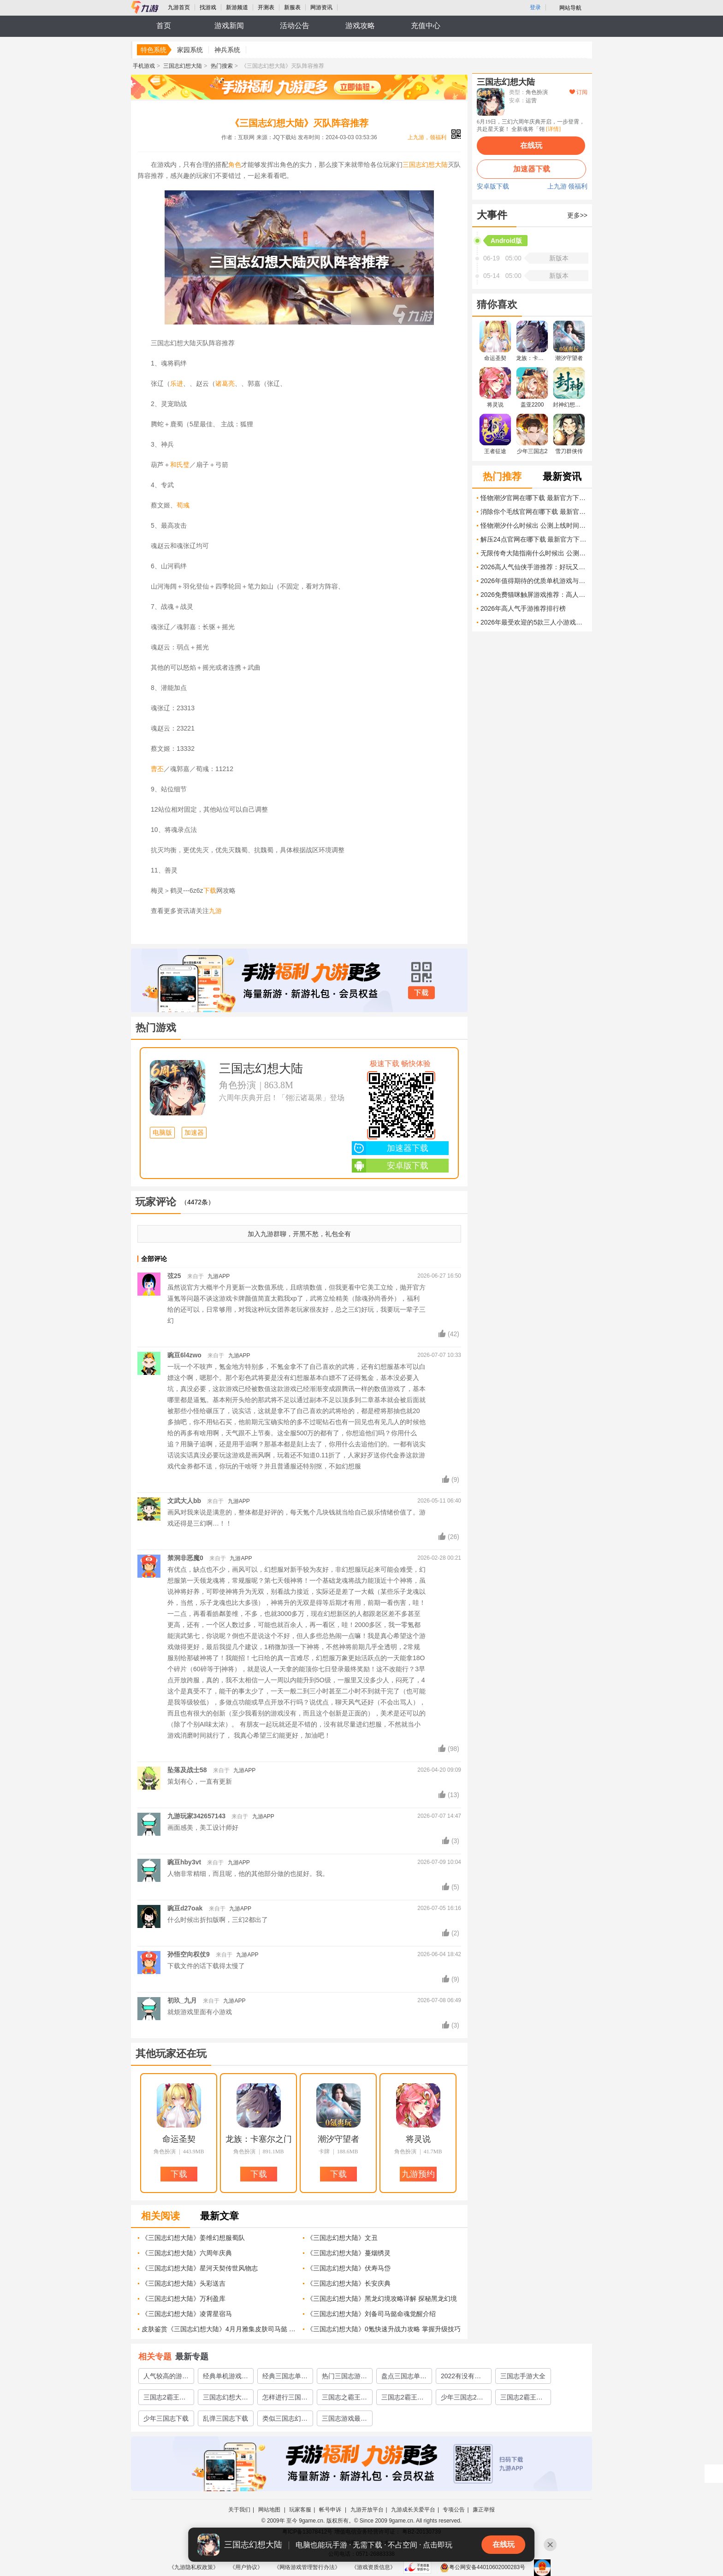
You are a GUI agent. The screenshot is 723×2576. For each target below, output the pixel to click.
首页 (163, 25)
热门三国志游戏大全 (344, 2377)
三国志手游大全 (522, 2376)
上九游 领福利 (567, 186)
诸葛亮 (225, 383)
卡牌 (324, 2151)
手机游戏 (144, 66)
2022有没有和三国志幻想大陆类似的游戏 (463, 2377)
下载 (209, 890)
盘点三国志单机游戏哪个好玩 (404, 2377)
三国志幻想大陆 (182, 66)
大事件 (492, 215)
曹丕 (157, 768)
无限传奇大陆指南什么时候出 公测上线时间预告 (533, 553)
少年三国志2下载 (462, 2399)
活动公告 (294, 25)
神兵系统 (227, 49)
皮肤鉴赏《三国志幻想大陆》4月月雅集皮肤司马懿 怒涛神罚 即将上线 (219, 2329)
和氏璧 (180, 464)
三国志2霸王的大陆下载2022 (164, 2399)
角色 (234, 164)
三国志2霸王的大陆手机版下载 (404, 2399)
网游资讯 (321, 7)
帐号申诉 (331, 2509)
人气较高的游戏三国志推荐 (166, 2377)
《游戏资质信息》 (373, 2567)
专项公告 (454, 2509)
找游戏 (208, 7)
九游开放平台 (367, 2509)
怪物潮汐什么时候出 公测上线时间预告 (533, 525)
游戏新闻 (229, 25)
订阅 (578, 92)
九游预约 (418, 2174)
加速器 (194, 1132)
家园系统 (190, 49)
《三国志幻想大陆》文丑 (342, 2237)
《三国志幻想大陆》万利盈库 (183, 2298)
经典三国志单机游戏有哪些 (285, 2377)
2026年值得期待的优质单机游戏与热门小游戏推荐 (533, 580)
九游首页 (179, 7)
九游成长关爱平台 (413, 2509)
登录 (535, 7)
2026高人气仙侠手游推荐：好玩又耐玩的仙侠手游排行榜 (533, 567)
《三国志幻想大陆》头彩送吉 (183, 2283)
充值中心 (425, 25)
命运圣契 (179, 2139)
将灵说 (418, 2139)
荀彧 (183, 505)
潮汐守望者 (338, 2139)
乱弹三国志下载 (225, 2418)
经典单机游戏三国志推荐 (225, 2377)
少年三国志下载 (166, 2418)
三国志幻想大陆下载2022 (225, 2399)
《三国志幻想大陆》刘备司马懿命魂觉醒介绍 (371, 2313)
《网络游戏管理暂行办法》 (307, 2567)
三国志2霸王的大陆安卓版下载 (522, 2399)
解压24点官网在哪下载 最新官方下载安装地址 (533, 539)
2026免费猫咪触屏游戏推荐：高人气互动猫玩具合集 (533, 594)
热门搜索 (222, 66)
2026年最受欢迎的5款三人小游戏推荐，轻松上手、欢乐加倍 (533, 622)
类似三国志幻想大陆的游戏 (285, 2420)
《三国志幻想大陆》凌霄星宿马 (187, 2313)
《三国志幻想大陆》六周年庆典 (187, 2253)
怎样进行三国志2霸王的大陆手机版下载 (285, 2399)
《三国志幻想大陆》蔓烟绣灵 (349, 2253)
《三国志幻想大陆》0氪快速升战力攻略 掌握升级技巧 (384, 2329)
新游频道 (237, 7)
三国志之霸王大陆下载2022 (344, 2399)
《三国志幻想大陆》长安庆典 (349, 2283)
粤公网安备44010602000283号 (482, 2567)
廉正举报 (484, 2509)
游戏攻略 (360, 25)
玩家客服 (300, 2509)
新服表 (292, 7)
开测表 (266, 7)
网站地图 (270, 2509)
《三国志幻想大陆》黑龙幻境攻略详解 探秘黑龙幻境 (382, 2298)
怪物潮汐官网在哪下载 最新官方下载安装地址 (533, 497)
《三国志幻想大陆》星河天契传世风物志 (200, 2268)
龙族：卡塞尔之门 (258, 2139)
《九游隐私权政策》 (194, 2567)
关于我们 (239, 2509)
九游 (215, 910)
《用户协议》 (246, 2567)
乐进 (176, 383)
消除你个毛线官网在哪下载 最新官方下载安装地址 (533, 511)
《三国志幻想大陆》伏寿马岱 (349, 2268)
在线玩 (531, 145)
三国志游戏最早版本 (344, 2420)
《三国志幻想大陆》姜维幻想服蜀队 (193, 2237)
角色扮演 (237, 1085)
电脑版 (162, 1132)
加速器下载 (390, 1148)
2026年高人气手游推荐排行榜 (523, 608)
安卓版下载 (390, 1166)
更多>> (577, 215)
